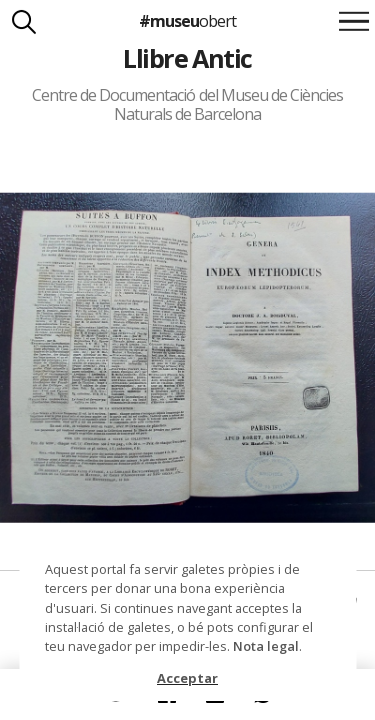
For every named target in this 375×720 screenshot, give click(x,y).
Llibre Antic (187, 58)
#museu (187, 21)
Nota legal (266, 646)
